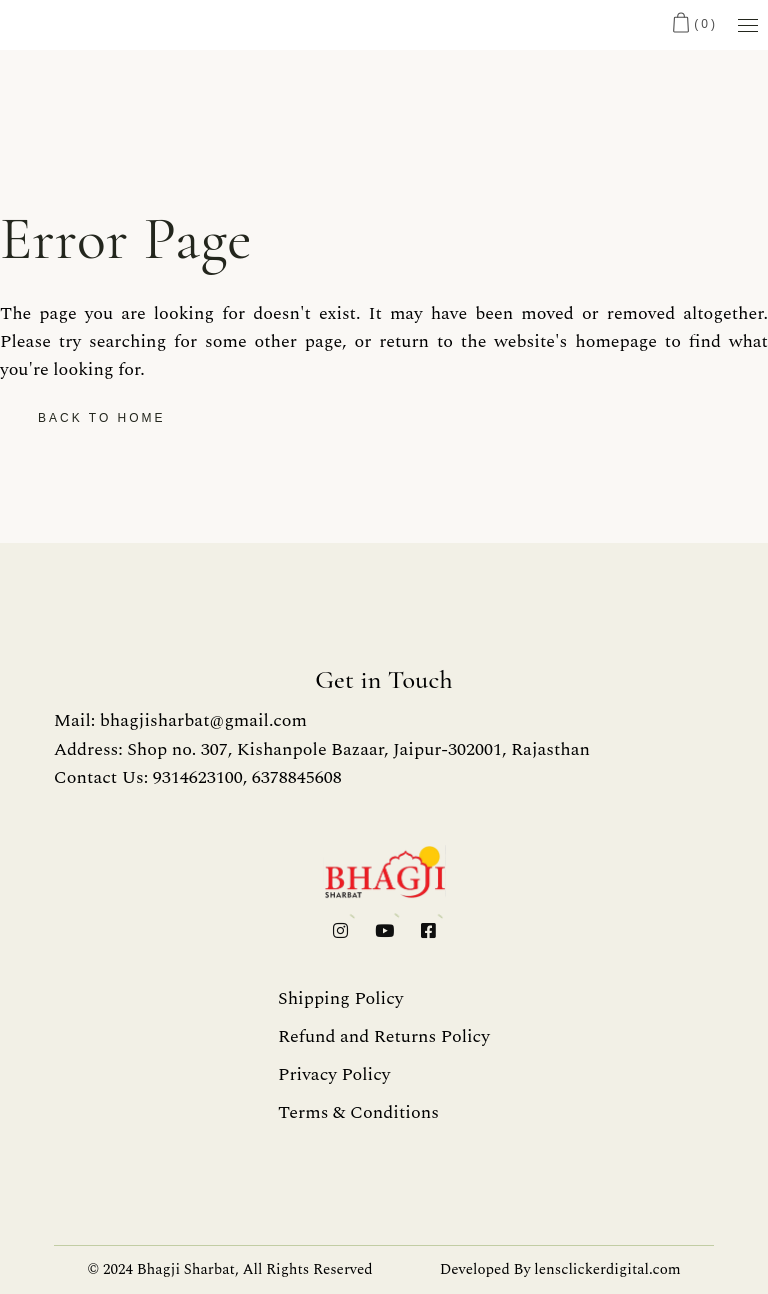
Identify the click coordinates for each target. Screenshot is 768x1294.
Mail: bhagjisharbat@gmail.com (180, 720)
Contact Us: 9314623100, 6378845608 (198, 777)
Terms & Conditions (358, 1112)
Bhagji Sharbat (186, 1269)
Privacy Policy (334, 1074)
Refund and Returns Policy (384, 1036)
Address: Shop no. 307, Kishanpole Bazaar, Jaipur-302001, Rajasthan (322, 749)
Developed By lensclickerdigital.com (560, 1269)
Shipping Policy (340, 998)
